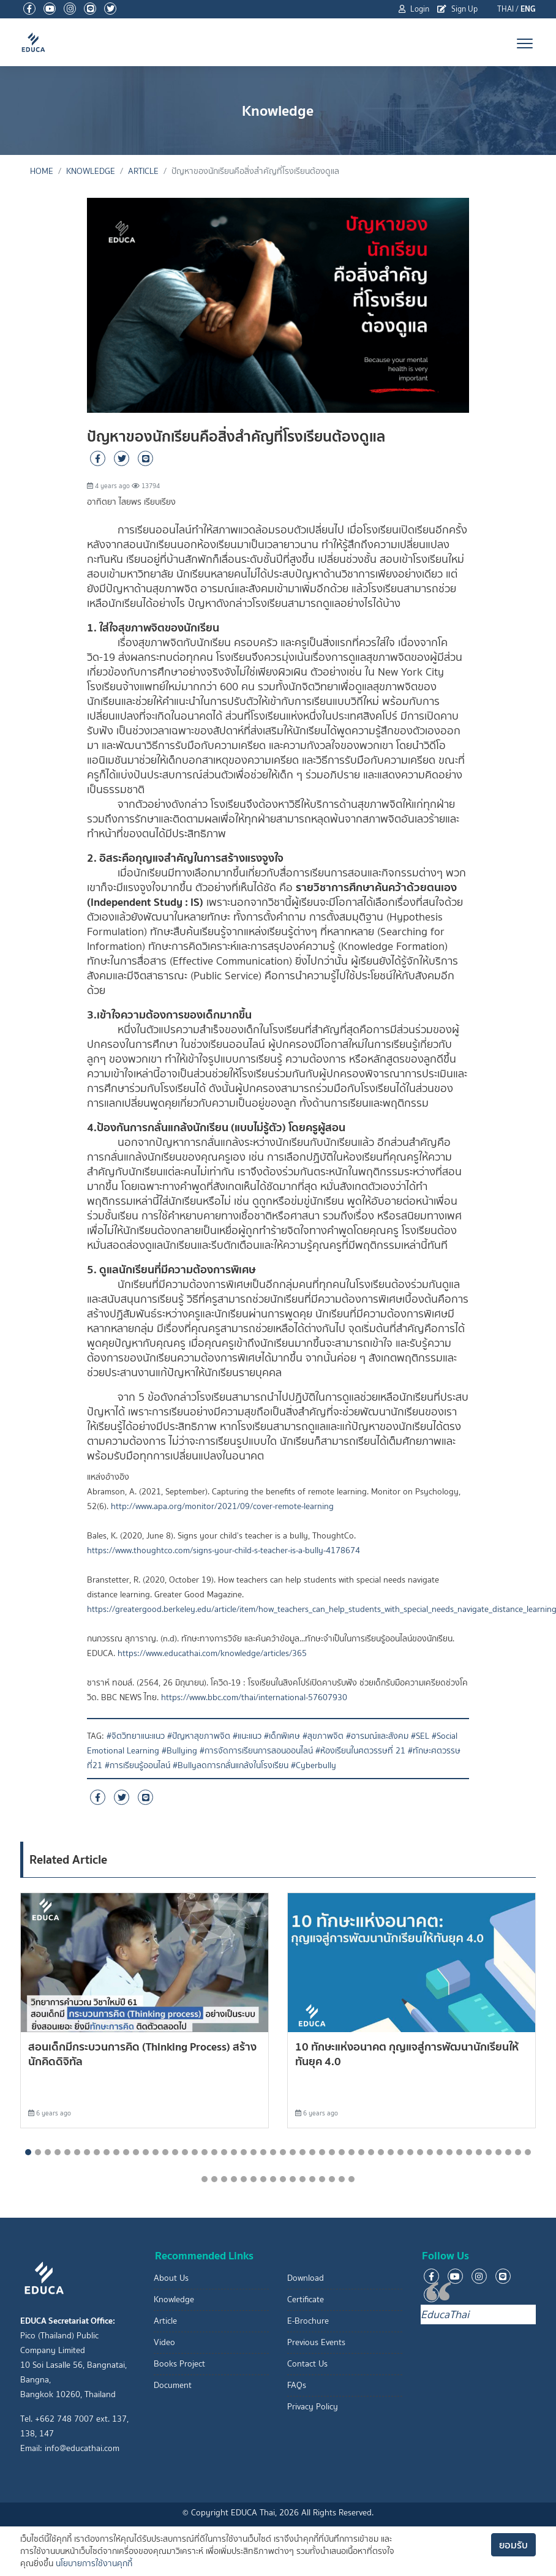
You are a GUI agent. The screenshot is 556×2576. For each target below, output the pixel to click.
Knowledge (90, 171)
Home (41, 171)
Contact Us (307, 2363)
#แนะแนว (247, 1736)
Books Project (179, 2363)
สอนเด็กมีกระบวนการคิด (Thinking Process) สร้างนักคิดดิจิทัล (142, 2054)
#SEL (420, 1736)
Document (173, 2385)
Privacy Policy (312, 2406)
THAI (505, 9)
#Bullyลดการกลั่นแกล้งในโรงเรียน (230, 1765)
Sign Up (457, 9)
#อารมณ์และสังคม (377, 1736)
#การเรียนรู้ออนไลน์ (137, 1765)
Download (305, 2278)
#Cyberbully (313, 1765)
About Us (171, 2278)
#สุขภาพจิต (323, 1736)
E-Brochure (308, 2320)
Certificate (305, 2299)
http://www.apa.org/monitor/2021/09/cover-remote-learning (222, 1506)
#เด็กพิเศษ (282, 1736)
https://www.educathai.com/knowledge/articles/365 (212, 1653)
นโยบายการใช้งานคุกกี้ (94, 2563)
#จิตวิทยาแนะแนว (136, 1736)
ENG (528, 8)
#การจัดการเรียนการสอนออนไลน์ (256, 1750)
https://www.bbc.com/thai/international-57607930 (254, 1697)
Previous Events (316, 2342)
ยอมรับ (513, 2545)
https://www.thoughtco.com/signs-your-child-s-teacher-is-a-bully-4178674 (223, 1550)
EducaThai (445, 2314)
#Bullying (179, 1750)
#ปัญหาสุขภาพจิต (198, 1736)
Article (143, 171)
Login (414, 9)
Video (164, 2342)
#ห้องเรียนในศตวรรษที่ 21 (360, 1750)
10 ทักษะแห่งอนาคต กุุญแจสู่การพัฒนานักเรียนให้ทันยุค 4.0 (407, 2054)
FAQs (296, 2385)
